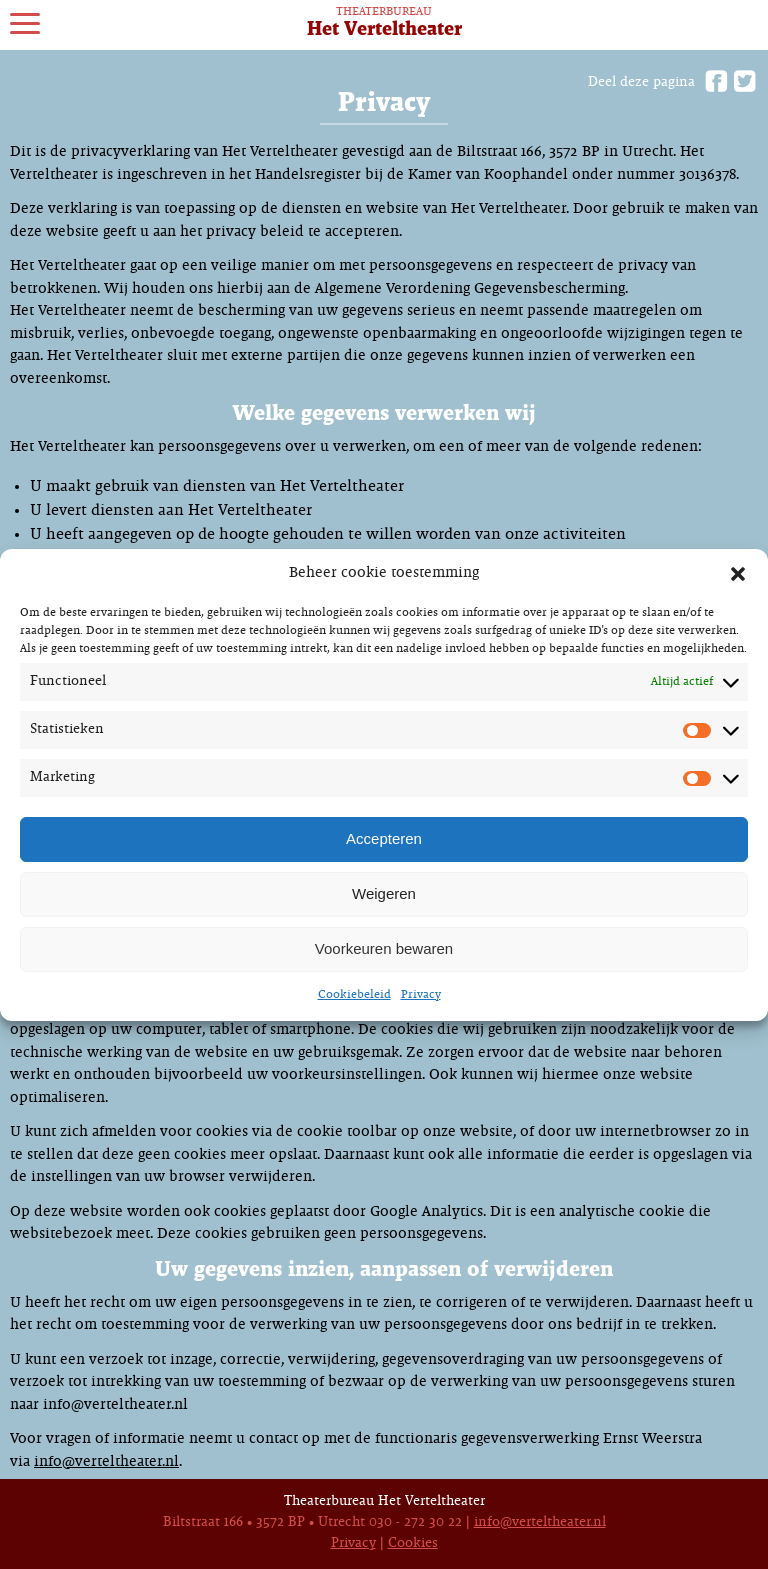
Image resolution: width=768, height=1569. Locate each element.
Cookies (413, 1543)
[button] (738, 574)
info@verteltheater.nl (106, 1462)
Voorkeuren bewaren (384, 948)
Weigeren (384, 893)
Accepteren (384, 838)
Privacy (421, 995)
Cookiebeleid (354, 995)
